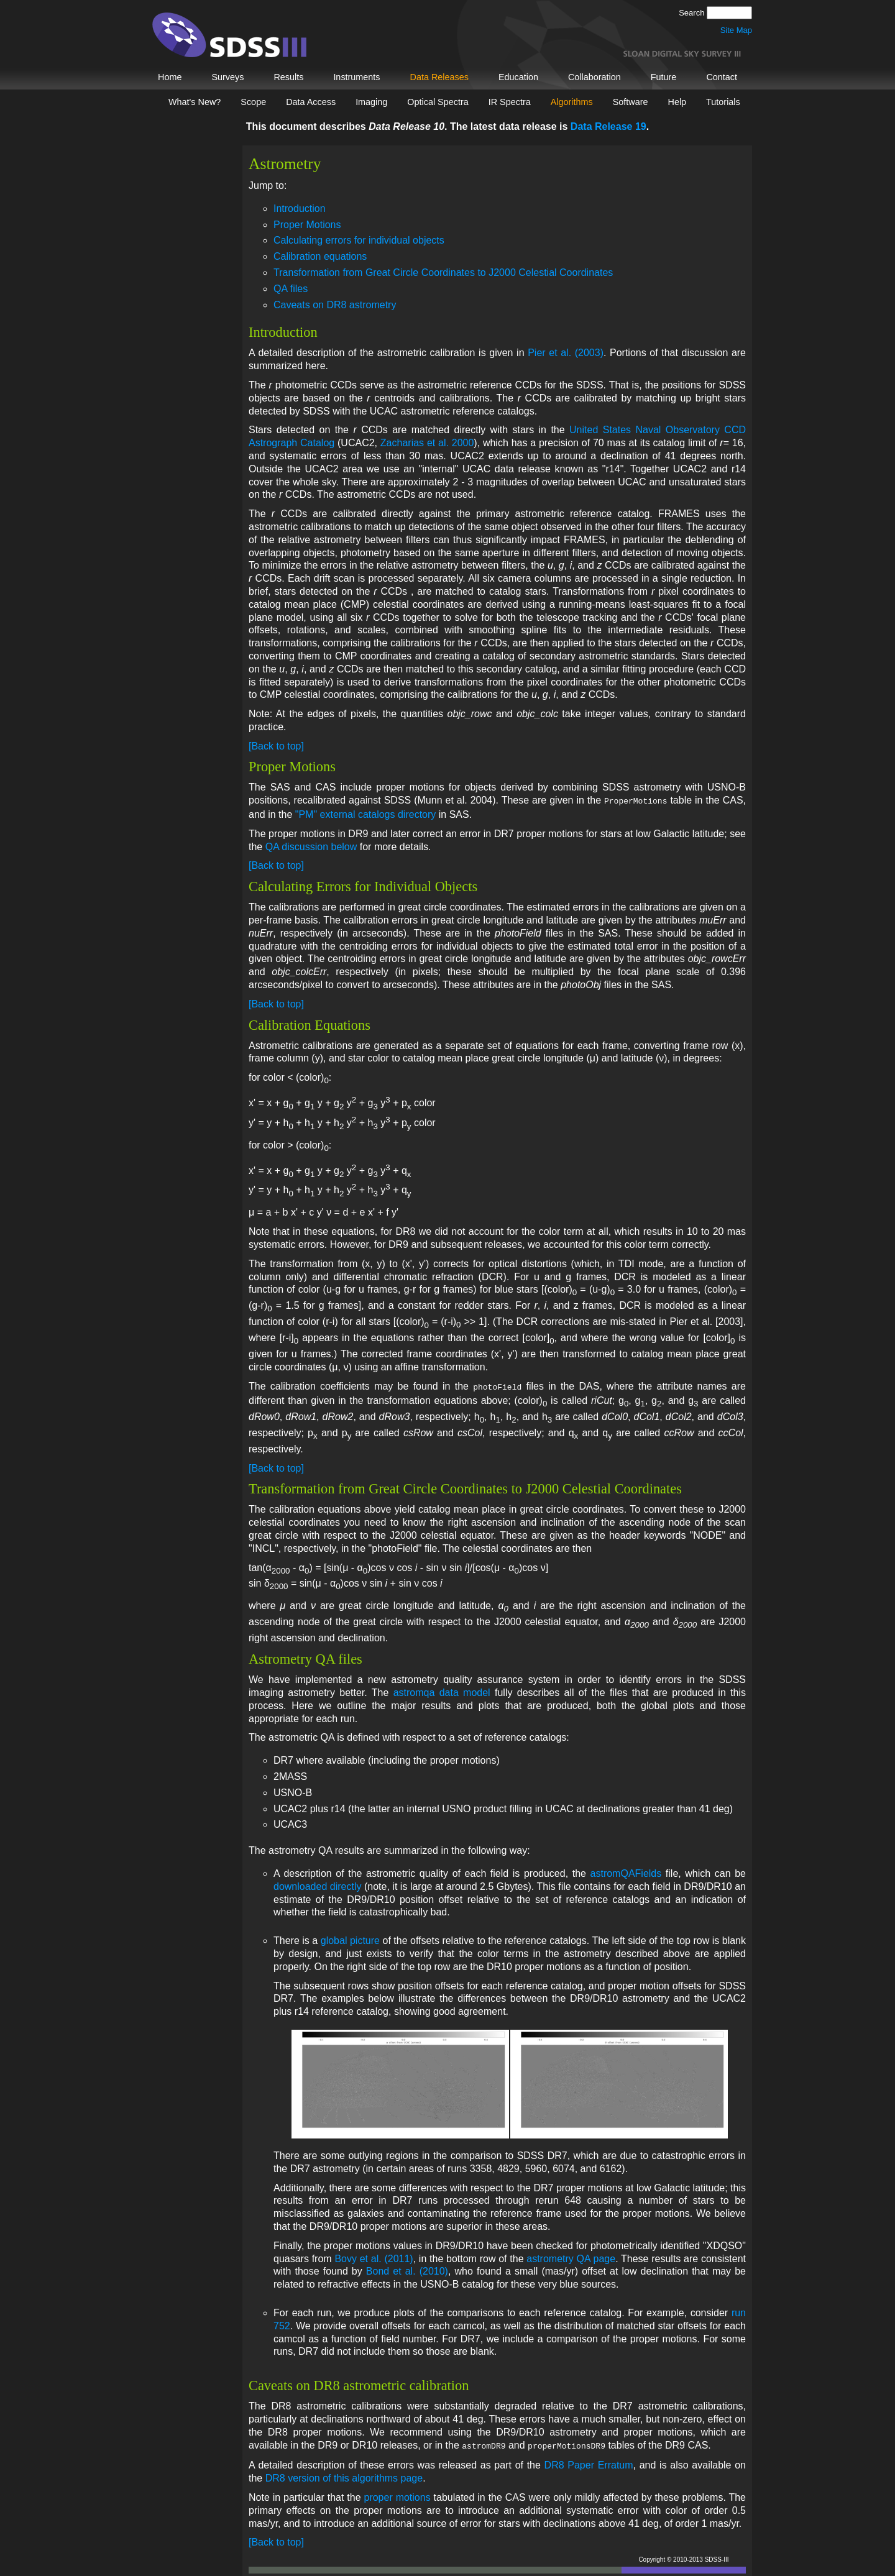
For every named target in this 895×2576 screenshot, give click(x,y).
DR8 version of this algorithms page (344, 2474)
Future (664, 77)
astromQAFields (626, 1871)
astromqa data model (441, 1690)
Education (518, 77)
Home (169, 77)
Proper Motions (307, 224)
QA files (290, 288)
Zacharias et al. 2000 (427, 443)
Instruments (356, 77)
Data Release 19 (608, 126)
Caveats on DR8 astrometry (334, 305)
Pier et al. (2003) (566, 352)
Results (288, 77)
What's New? (194, 102)
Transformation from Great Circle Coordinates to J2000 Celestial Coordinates (443, 272)
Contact (721, 77)
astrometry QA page (570, 2256)
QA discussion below (311, 845)
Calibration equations (320, 256)
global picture (350, 1938)
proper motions (397, 2493)
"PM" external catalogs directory (365, 813)
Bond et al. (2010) (407, 2268)
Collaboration (594, 77)
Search (693, 12)
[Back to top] (276, 746)
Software (630, 102)
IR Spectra (510, 102)
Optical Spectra (437, 102)
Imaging (371, 102)
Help (677, 102)
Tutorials (723, 102)
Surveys (227, 77)
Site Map (736, 30)
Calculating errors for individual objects (358, 240)
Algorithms (572, 102)
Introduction (299, 208)
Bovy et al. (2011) (373, 2256)
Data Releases (439, 77)
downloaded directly (317, 1884)
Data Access (311, 102)
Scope (253, 102)
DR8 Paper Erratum (588, 2461)
